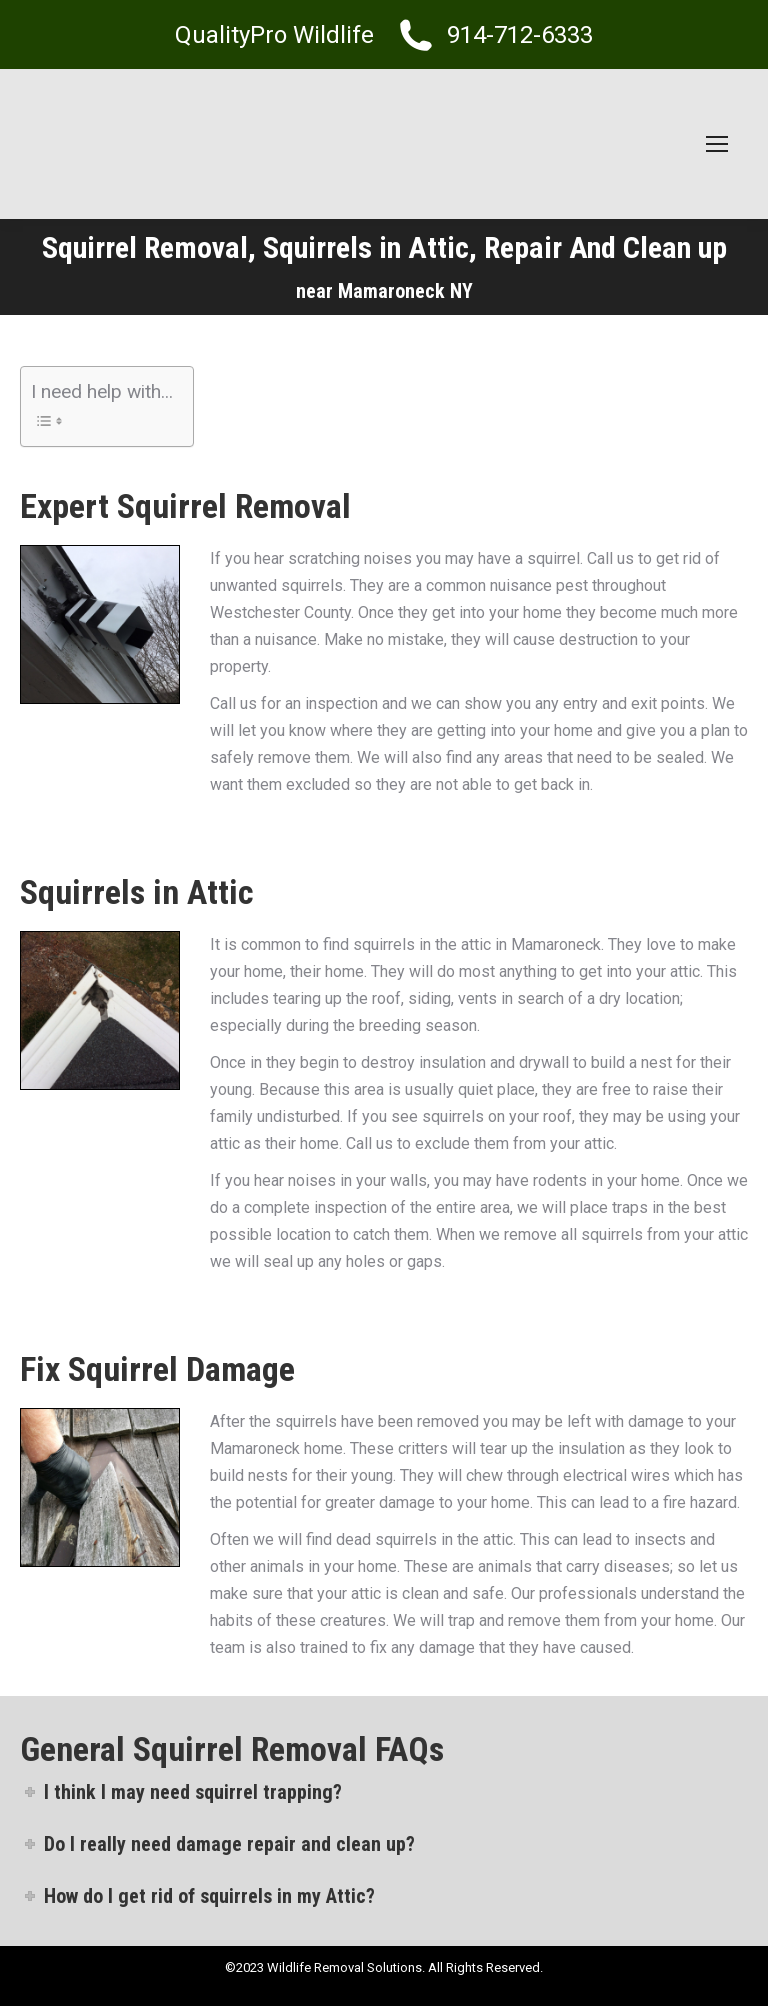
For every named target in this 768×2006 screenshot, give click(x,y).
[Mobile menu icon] (717, 144)
